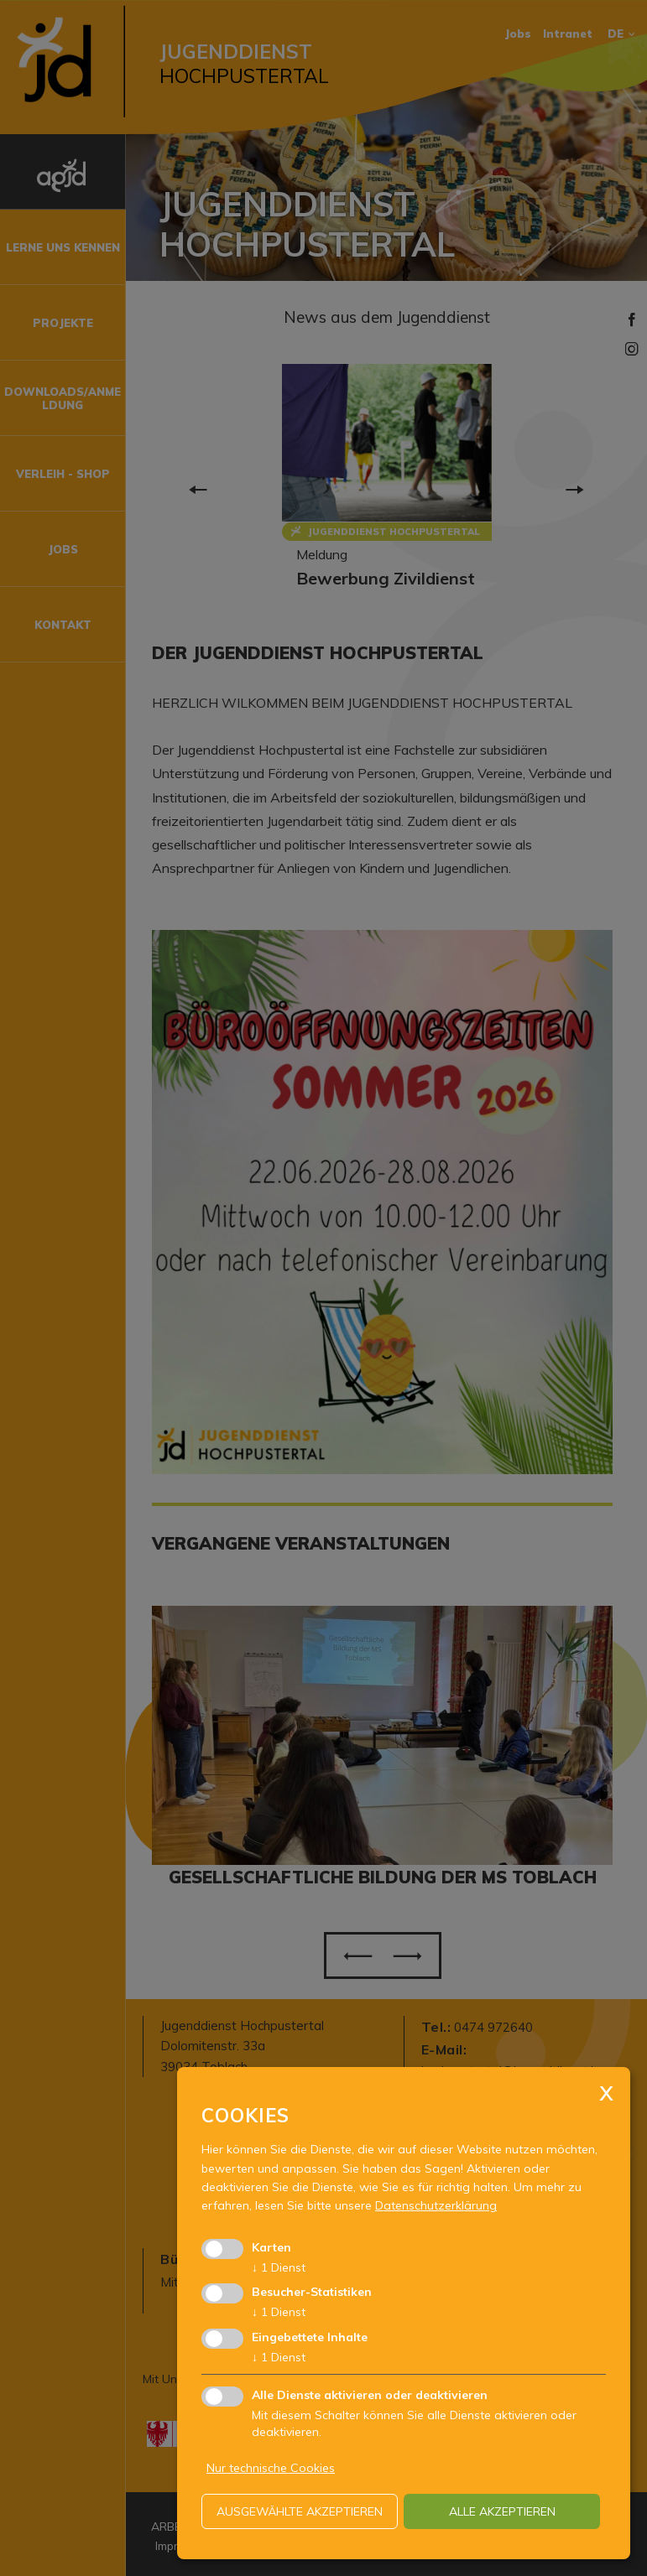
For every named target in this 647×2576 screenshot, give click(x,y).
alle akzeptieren (502, 2511)
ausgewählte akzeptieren (300, 2511)
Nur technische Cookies (270, 2467)
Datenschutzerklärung (436, 2205)
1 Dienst (278, 2267)
